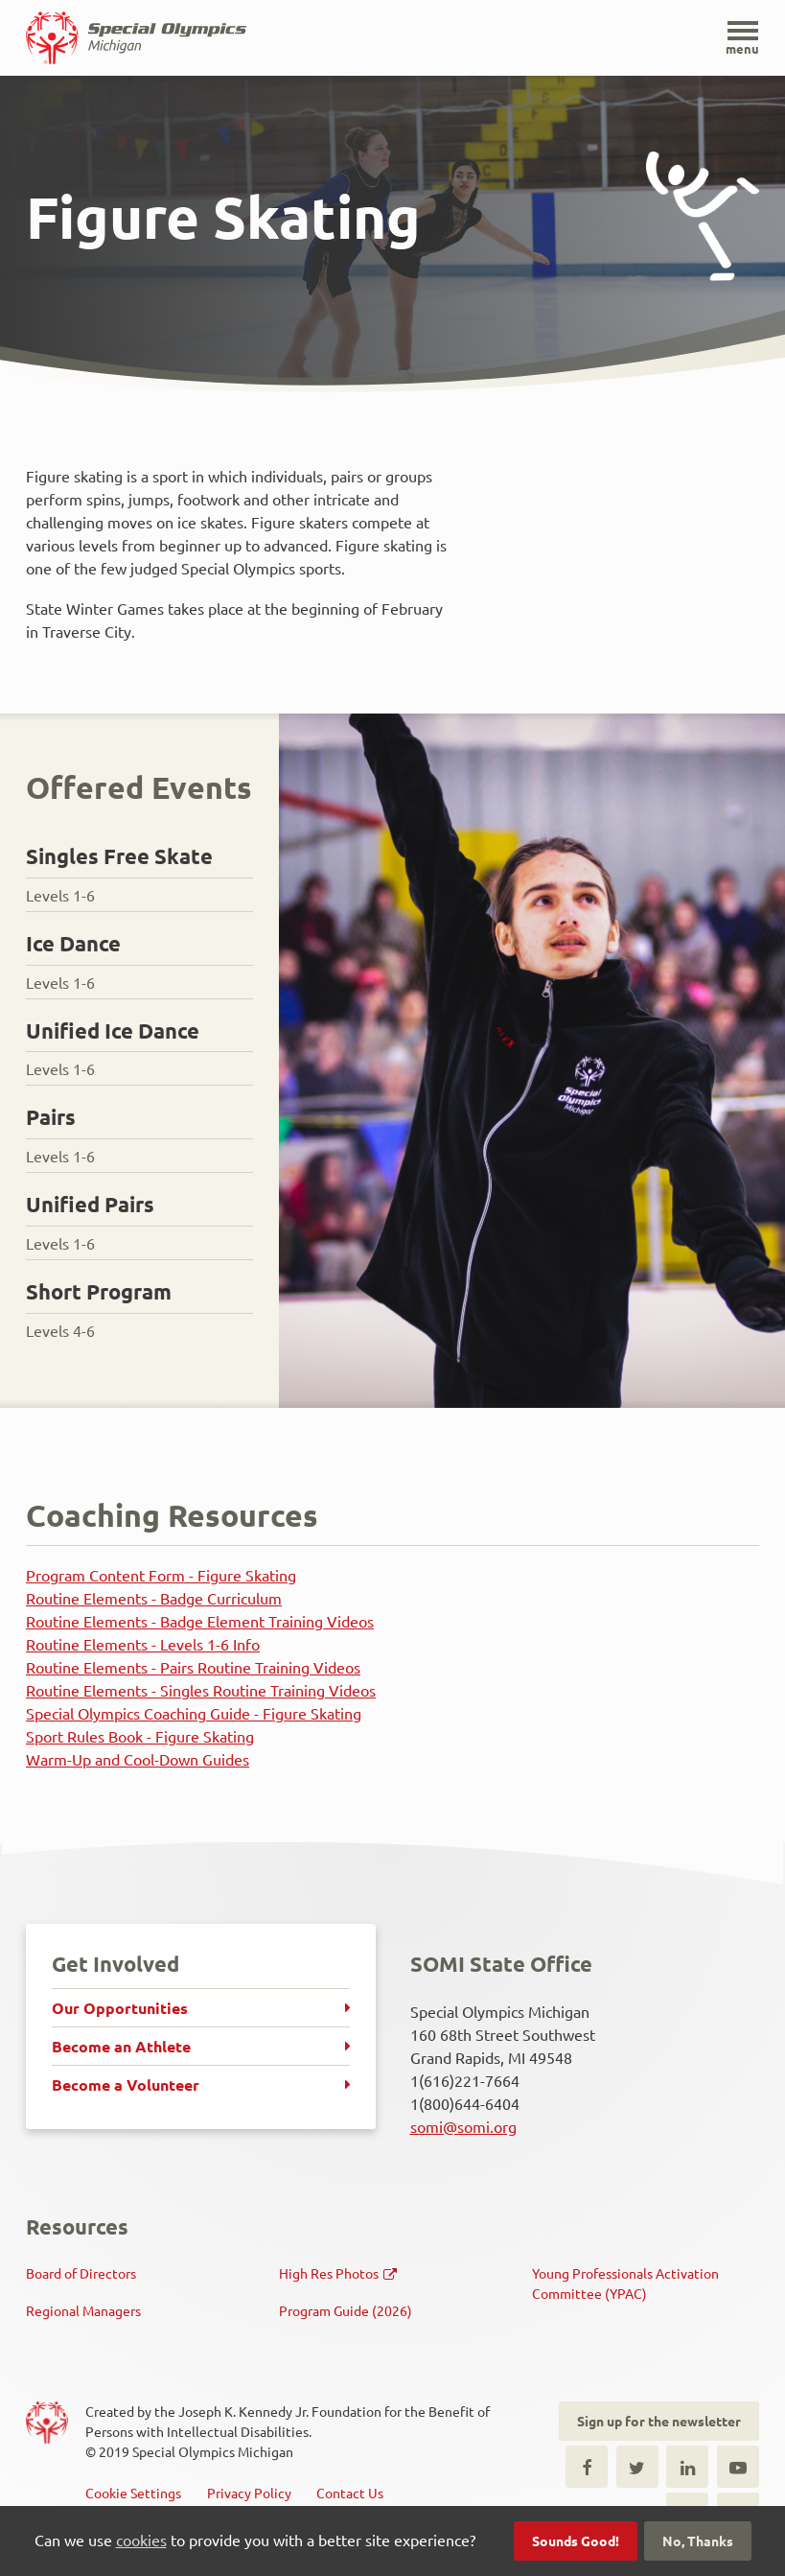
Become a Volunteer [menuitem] (125, 2084)
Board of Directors (81, 2273)
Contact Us (349, 2492)
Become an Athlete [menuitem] (121, 2046)
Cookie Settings (133, 2492)
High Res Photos (329, 2273)
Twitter (637, 2467)
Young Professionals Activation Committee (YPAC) (625, 2283)
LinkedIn (687, 2467)
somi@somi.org (463, 2126)
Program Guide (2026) (345, 2310)
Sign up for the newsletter (659, 2420)
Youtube (738, 2467)
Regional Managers (83, 2310)
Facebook (587, 2467)
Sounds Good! (575, 2540)
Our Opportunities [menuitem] (120, 2008)
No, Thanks (697, 2540)
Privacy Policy (249, 2492)
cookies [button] (141, 2539)
